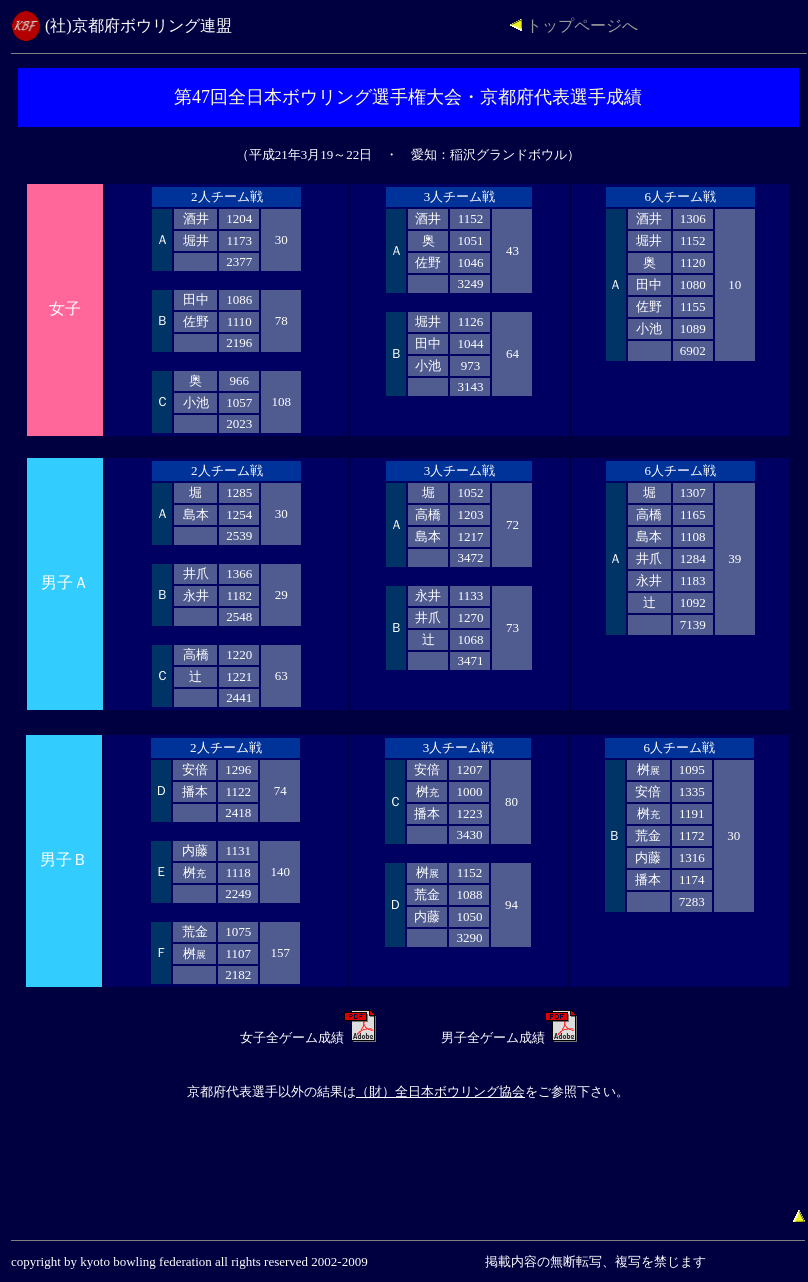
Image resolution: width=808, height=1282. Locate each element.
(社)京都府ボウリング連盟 (138, 25)
